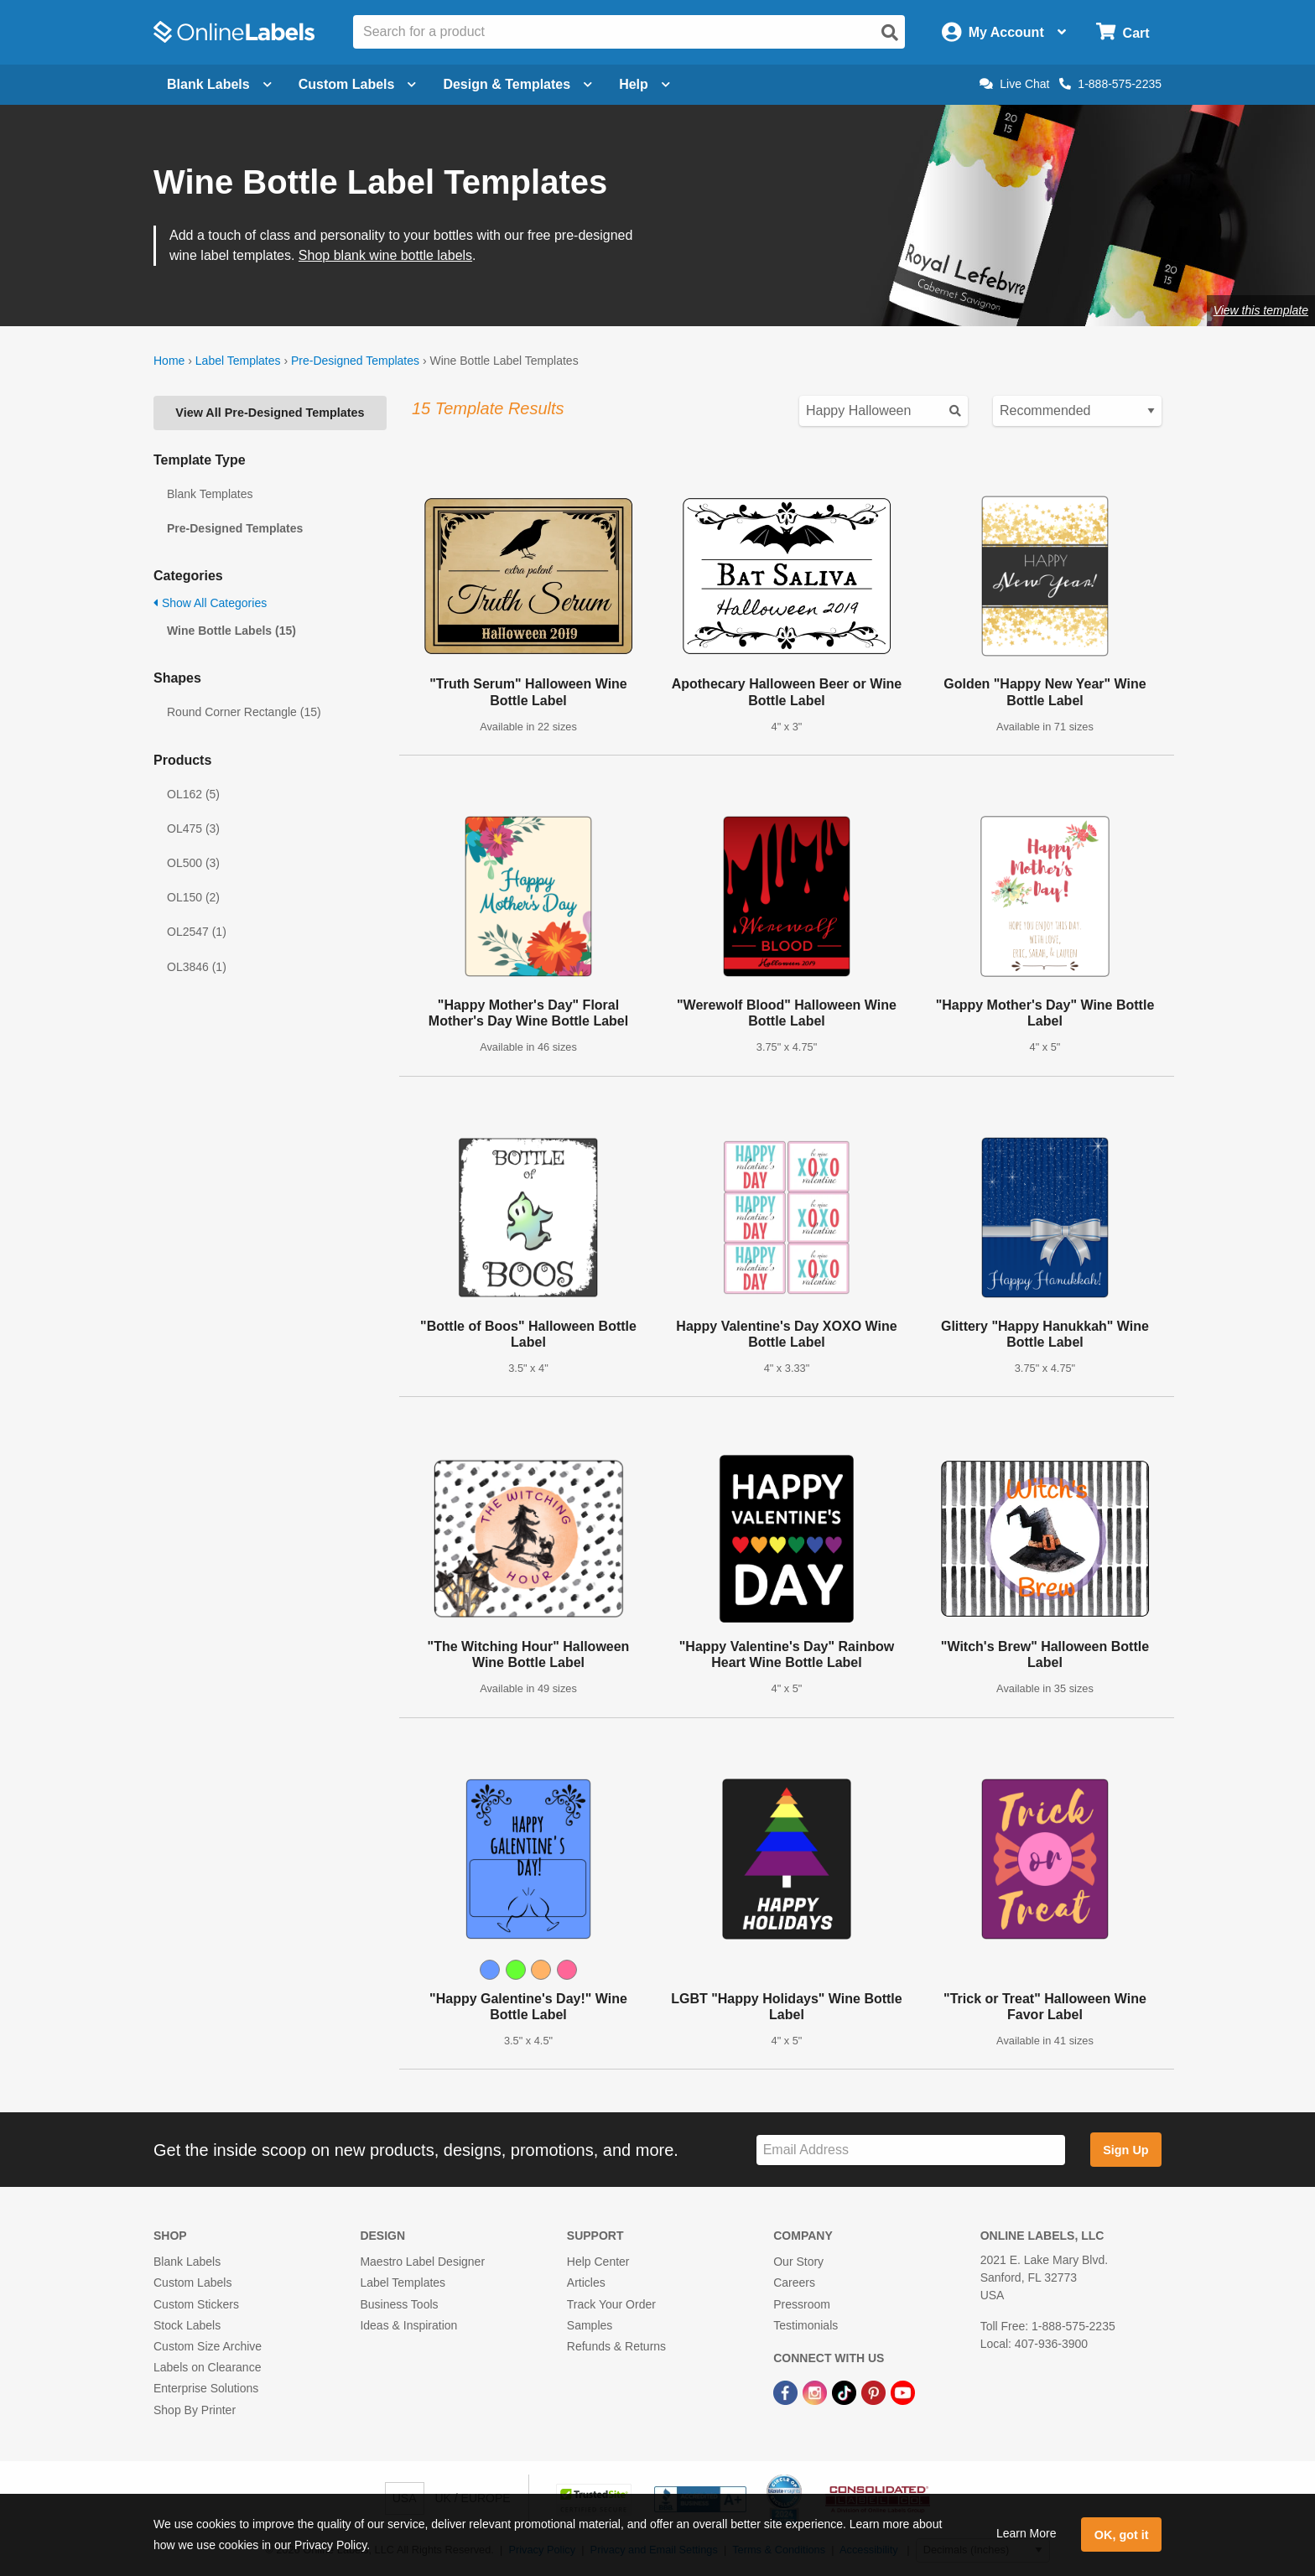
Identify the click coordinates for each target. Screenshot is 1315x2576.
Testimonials (805, 2325)
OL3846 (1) (196, 967)
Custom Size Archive (207, 2346)
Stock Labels (187, 2325)
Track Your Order (611, 2304)
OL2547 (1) (196, 931)
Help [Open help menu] (644, 84)
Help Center (598, 2261)
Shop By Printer (194, 2410)
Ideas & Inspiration (408, 2325)
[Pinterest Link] (875, 2391)
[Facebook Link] (787, 2391)
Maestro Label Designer (422, 2261)
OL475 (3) (193, 828)
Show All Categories (210, 603)
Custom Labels (192, 2282)
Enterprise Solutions (205, 2388)
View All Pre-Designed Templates (269, 412)
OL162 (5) (193, 794)
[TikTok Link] (846, 2391)
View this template (1261, 310)
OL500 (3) (193, 863)
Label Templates (238, 360)
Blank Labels (187, 2261)
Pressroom (801, 2304)
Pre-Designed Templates (355, 360)
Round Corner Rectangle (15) (244, 712)
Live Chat (1014, 84)
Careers (794, 2282)
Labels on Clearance (207, 2367)
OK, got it (1121, 2535)
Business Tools (399, 2304)
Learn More (1026, 2533)
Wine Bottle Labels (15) (231, 630)
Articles (586, 2282)
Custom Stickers (196, 2304)
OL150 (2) (193, 897)
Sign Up (1125, 2150)
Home (169, 360)
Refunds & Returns (616, 2346)
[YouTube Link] (903, 2391)
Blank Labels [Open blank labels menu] (219, 84)
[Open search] (890, 33)
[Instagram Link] (816, 2391)
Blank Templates (209, 494)
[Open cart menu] (1123, 32)
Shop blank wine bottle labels (385, 255)
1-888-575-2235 (1110, 84)
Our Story (798, 2261)
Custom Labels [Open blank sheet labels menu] (358, 84)
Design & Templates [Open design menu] (517, 84)
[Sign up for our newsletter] (910, 2150)
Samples (589, 2325)
